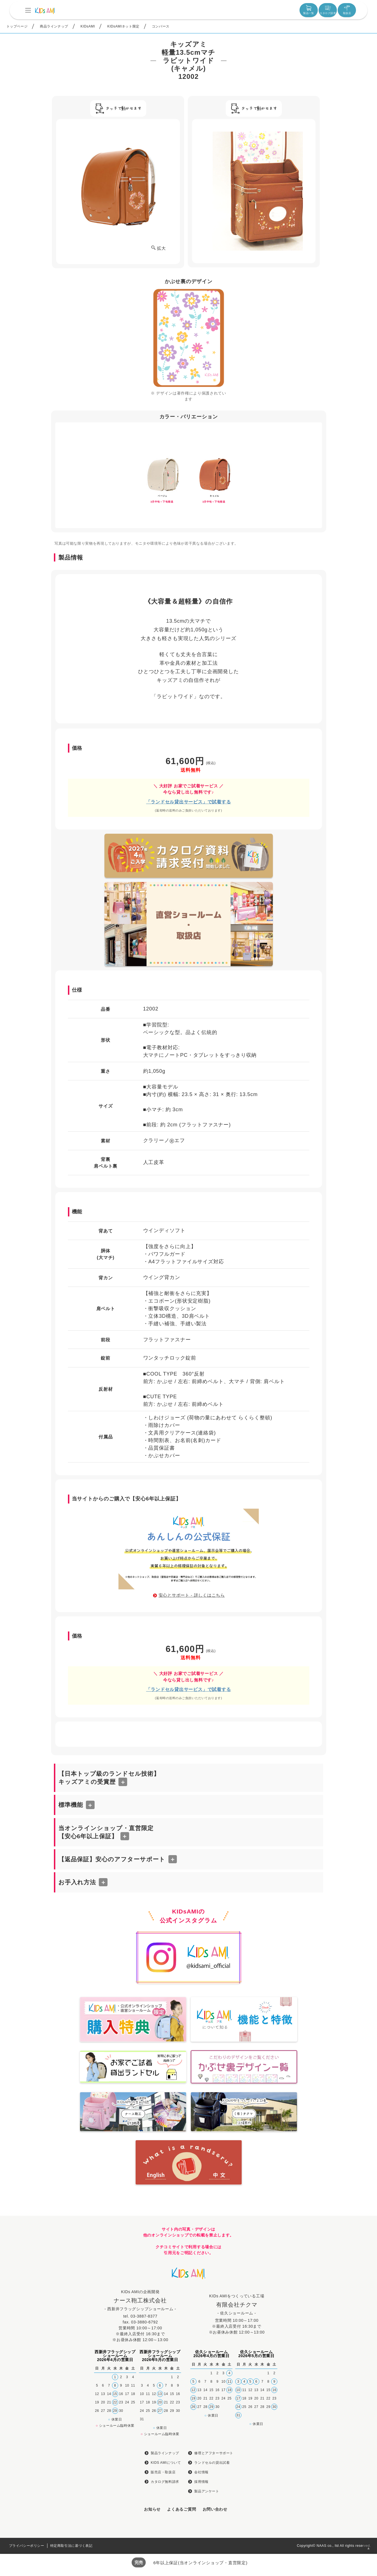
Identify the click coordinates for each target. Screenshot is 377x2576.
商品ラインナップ (54, 26)
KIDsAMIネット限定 (123, 26)
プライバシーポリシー (26, 2546)
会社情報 (201, 2472)
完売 (138, 2562)
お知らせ (152, 2509)
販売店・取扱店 (163, 2472)
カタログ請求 (328, 10)
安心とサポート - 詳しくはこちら (192, 1595)
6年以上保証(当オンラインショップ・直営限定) (200, 2562)
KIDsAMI (88, 26)
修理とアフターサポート (213, 2453)
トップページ (17, 26)
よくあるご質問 (181, 2509)
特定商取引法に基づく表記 (71, 2546)
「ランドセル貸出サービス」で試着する (188, 801)
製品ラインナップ (165, 2453)
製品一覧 (308, 10)
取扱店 (347, 10)
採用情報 (201, 2482)
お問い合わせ (215, 2509)
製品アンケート (206, 2491)
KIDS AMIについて (166, 2463)
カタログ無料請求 (165, 2482)
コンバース (161, 26)
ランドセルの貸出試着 (212, 2463)
